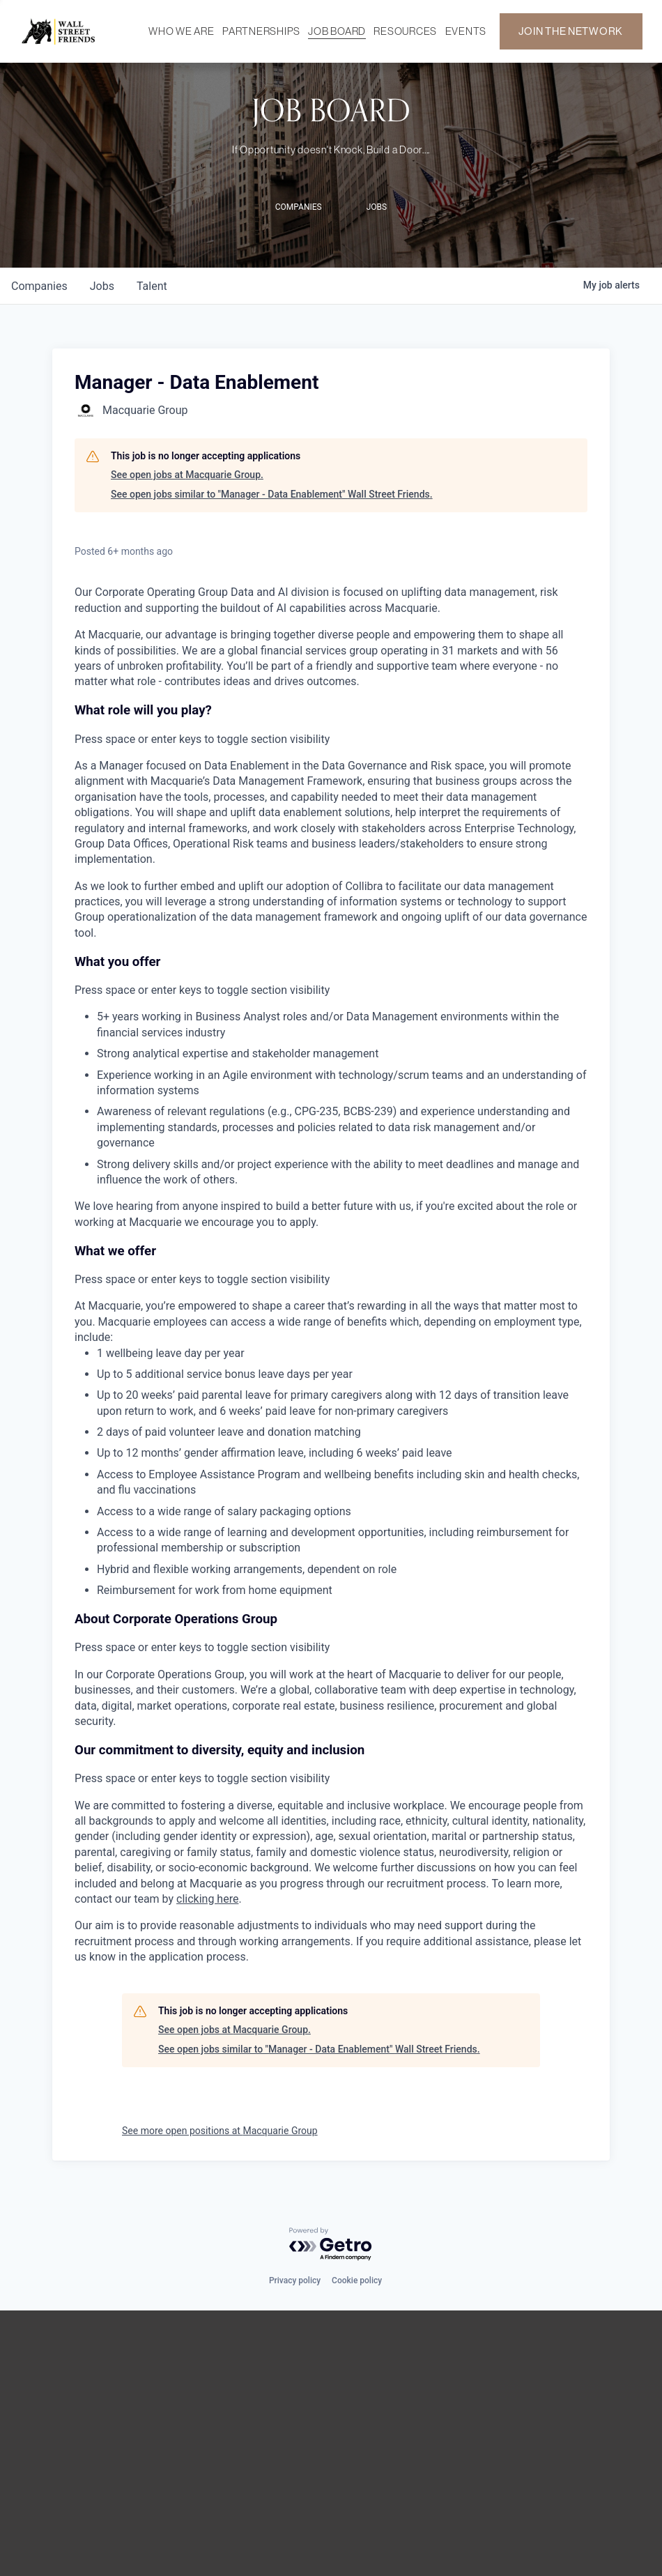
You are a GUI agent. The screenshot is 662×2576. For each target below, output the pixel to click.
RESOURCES (405, 31)
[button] (331, 725)
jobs (102, 286)
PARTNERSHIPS (261, 31)
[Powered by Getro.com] (331, 2245)
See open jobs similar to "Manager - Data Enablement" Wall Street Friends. (272, 494)
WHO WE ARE (181, 31)
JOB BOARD (337, 31)
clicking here (207, 1899)
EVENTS (465, 31)
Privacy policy (295, 2280)
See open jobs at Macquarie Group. (187, 474)
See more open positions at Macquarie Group (220, 2130)
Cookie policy (357, 2280)
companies (39, 286)
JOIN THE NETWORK (570, 31)
